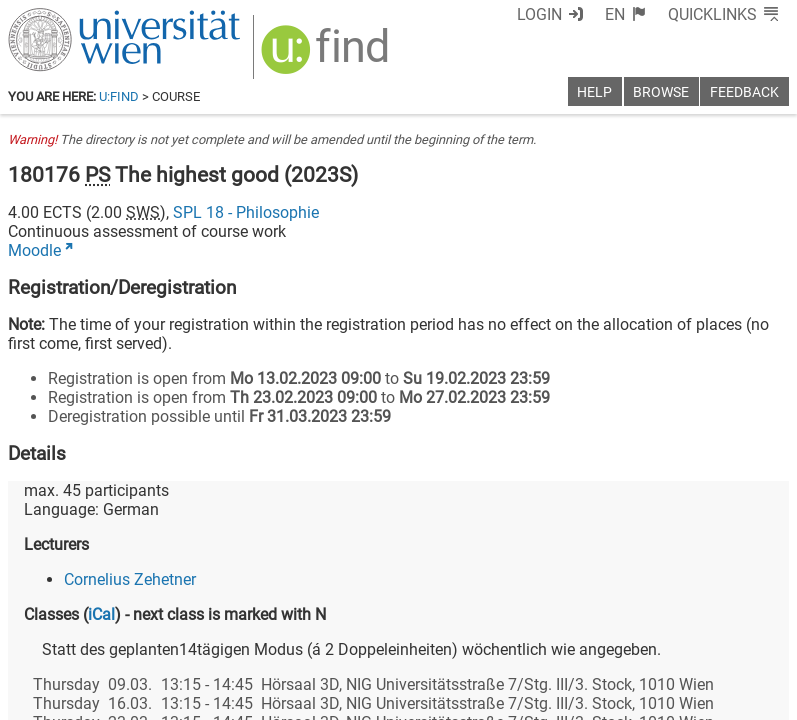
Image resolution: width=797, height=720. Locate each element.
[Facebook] (564, 636)
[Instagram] (756, 636)
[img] (315, 51)
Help (594, 92)
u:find (119, 96)
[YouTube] (692, 636)
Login (576, 14)
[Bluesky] (628, 636)
